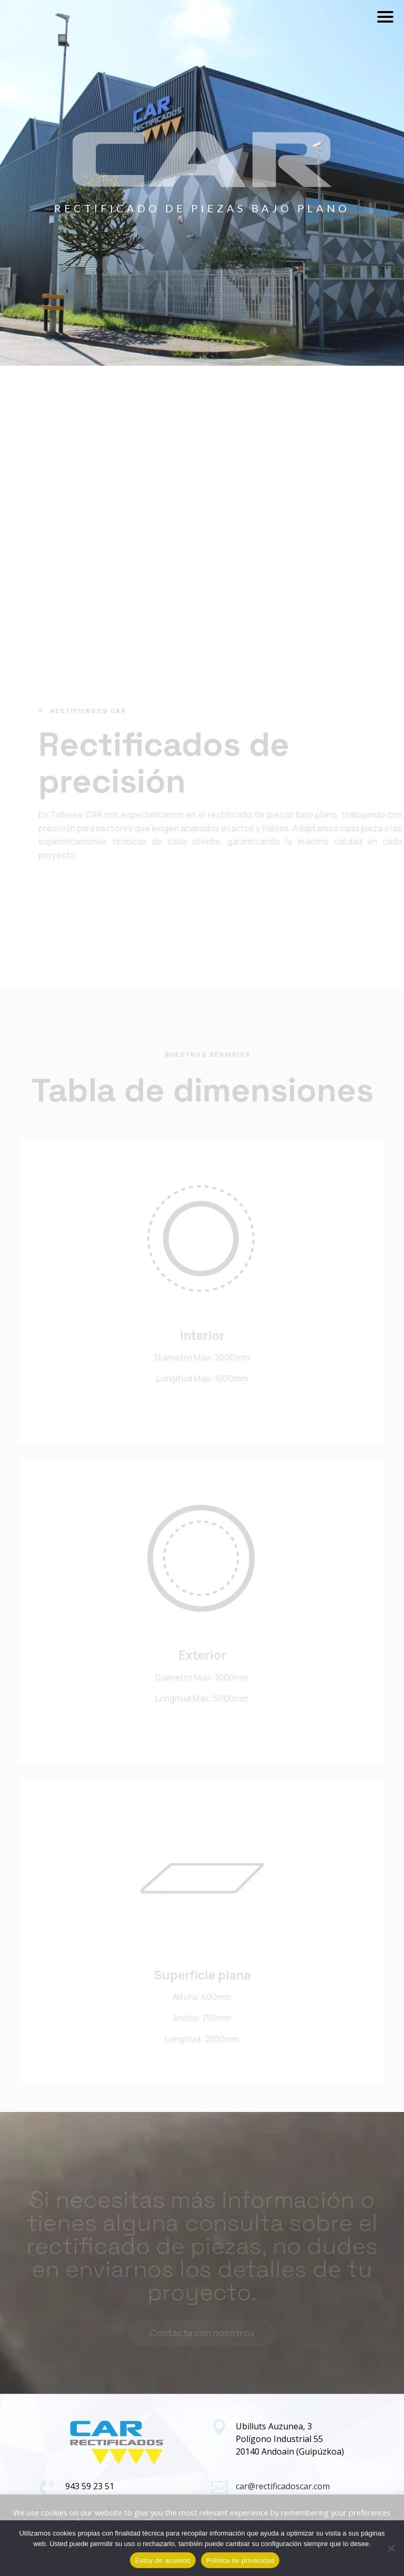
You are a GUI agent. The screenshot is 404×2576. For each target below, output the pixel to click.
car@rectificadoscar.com (283, 2486)
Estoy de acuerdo (162, 2560)
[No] (391, 2548)
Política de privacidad (240, 2560)
